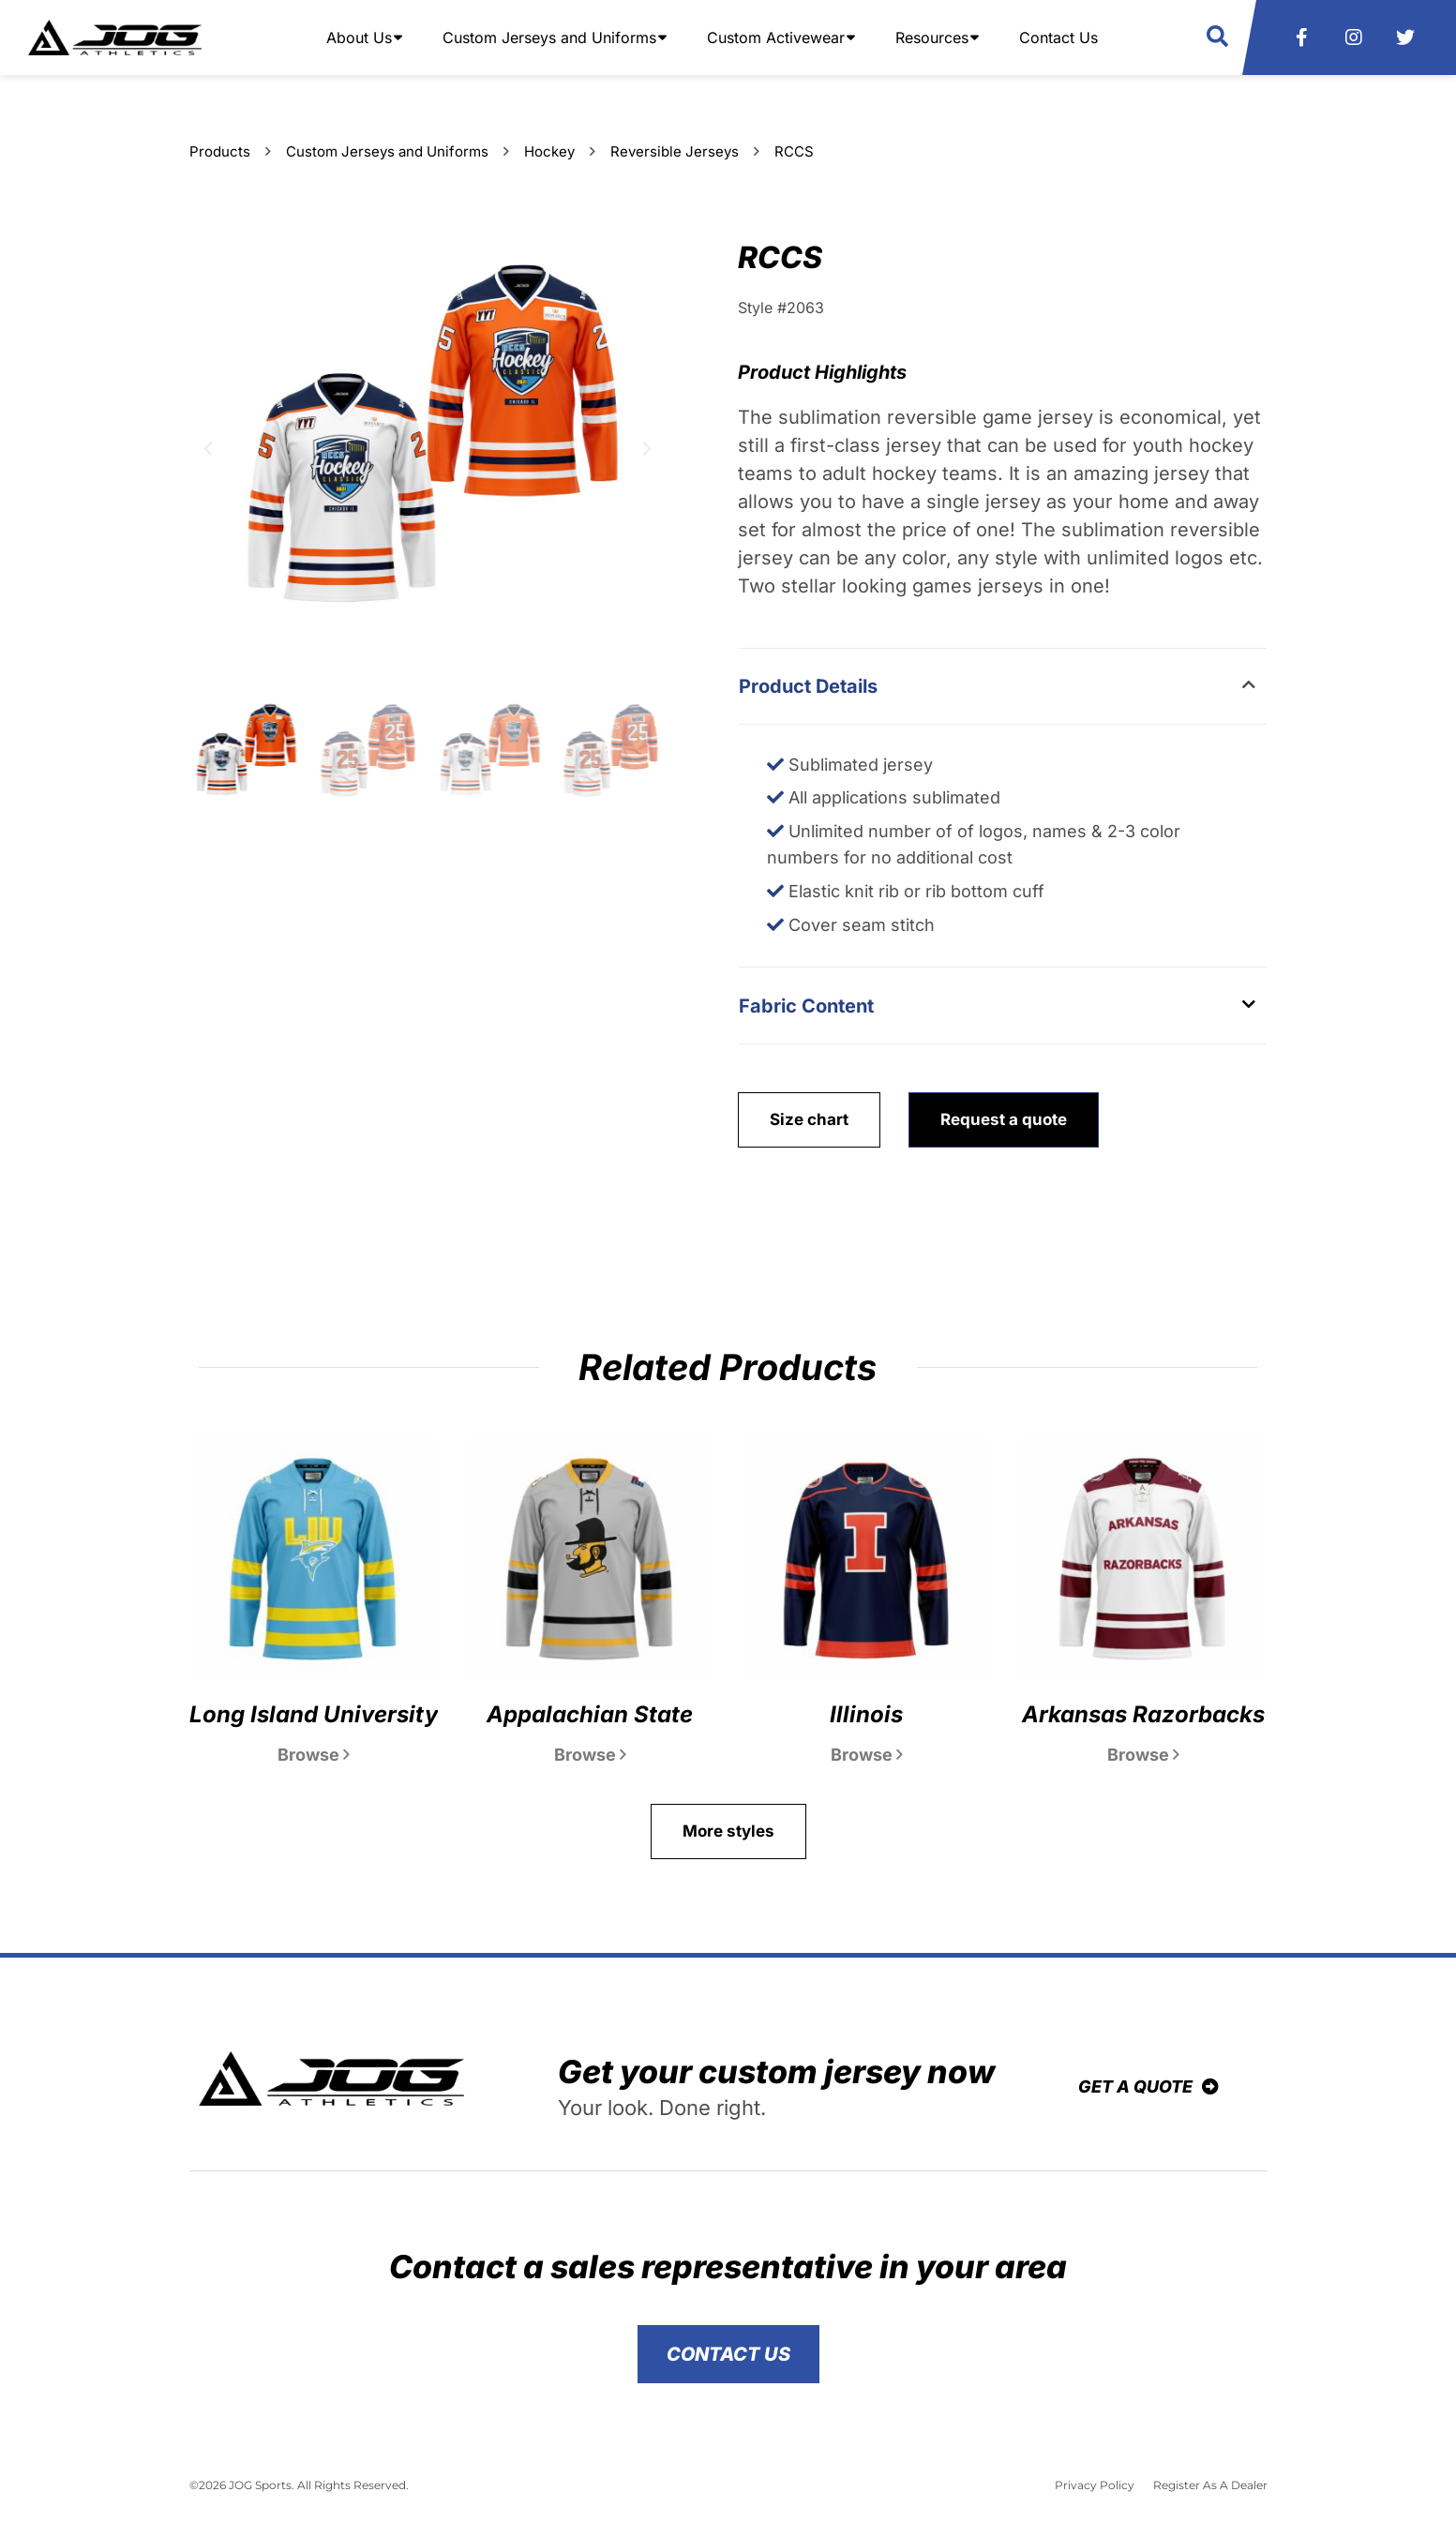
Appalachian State (590, 1714)
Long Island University (313, 1714)
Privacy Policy (1094, 2485)
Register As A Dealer (1210, 2485)
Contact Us (1058, 37)
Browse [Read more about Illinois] (867, 1754)
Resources (931, 37)
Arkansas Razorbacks (1143, 1714)
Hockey (549, 151)
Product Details (808, 686)
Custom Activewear (776, 37)
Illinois (866, 1714)
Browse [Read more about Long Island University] (314, 1754)
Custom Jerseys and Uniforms (549, 37)
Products (219, 151)
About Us (359, 37)
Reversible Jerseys (674, 151)
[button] (1217, 37)
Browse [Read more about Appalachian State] (590, 1754)
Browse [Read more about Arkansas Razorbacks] (1143, 1754)
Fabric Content (806, 1006)
